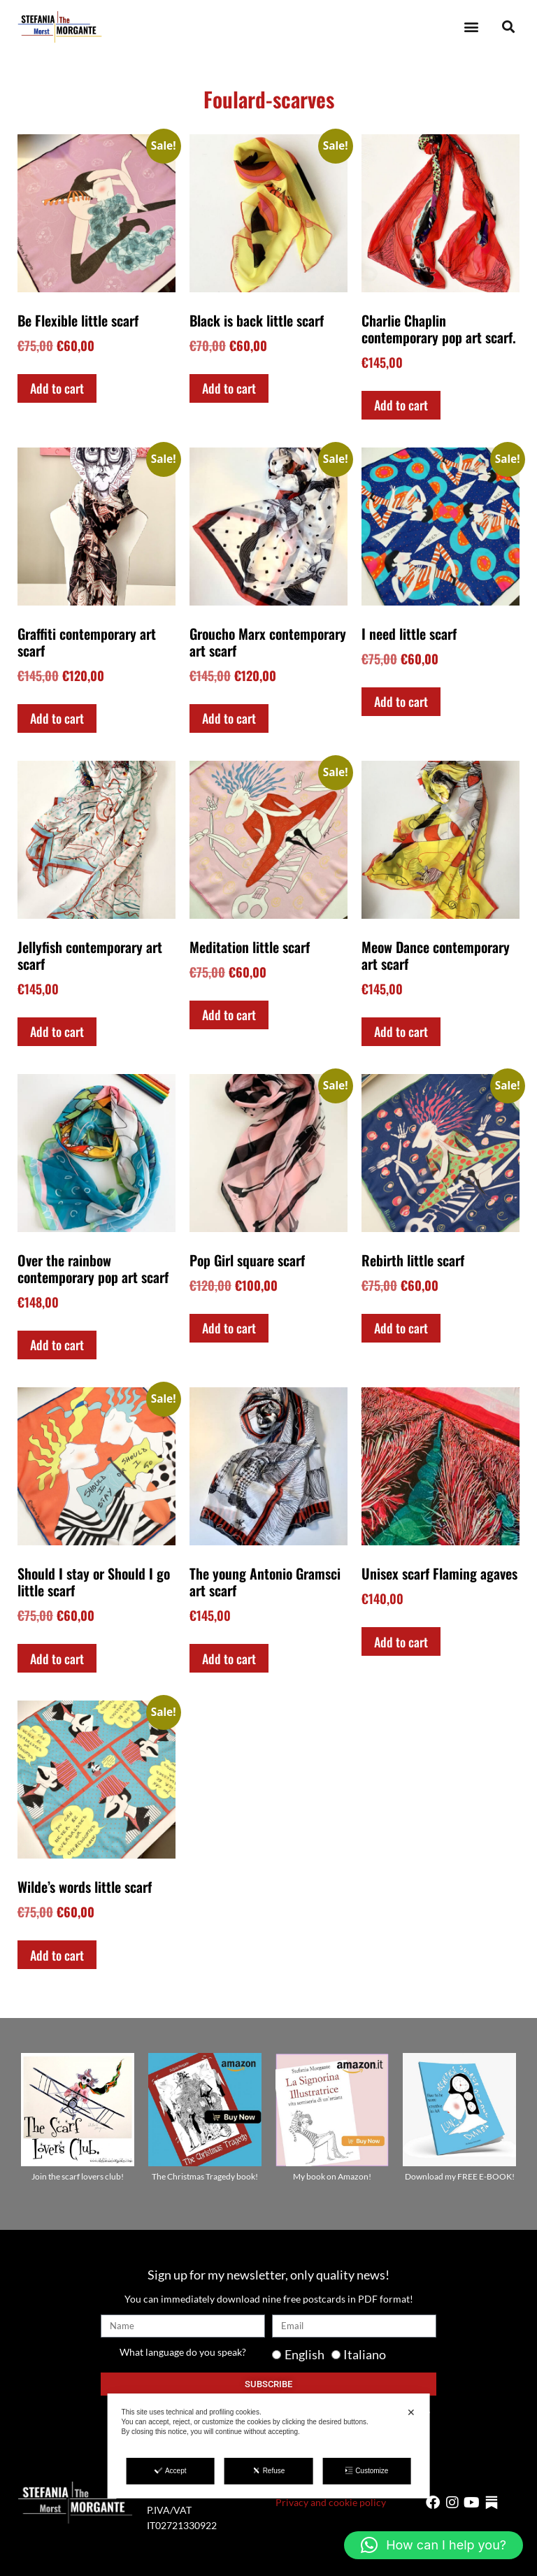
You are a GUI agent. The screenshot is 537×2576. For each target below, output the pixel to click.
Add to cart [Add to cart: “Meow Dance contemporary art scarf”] (401, 1031)
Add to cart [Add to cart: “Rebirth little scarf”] (401, 1328)
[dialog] (269, 2445)
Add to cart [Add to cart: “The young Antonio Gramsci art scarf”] (229, 1659)
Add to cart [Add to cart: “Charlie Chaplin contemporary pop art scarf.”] (401, 405)
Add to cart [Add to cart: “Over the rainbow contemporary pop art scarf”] (57, 1345)
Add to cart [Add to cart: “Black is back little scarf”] (229, 388)
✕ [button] (411, 2412)
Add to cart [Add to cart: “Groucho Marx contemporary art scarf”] (229, 718)
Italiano (364, 2354)
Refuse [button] (268, 2470)
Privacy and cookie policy (330, 2502)
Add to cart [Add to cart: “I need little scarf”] (401, 701)
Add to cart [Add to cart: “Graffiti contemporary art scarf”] (57, 718)
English (304, 2354)
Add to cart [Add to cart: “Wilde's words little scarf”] (57, 1955)
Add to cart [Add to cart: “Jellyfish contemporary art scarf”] (57, 1031)
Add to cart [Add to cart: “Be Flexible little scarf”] (57, 388)
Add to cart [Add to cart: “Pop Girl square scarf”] (229, 1328)
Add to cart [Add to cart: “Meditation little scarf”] (229, 1015)
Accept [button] (171, 2470)
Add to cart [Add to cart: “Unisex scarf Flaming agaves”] (401, 1642)
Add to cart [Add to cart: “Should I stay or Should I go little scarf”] (57, 1659)
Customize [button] (366, 2470)
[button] (470, 26)
